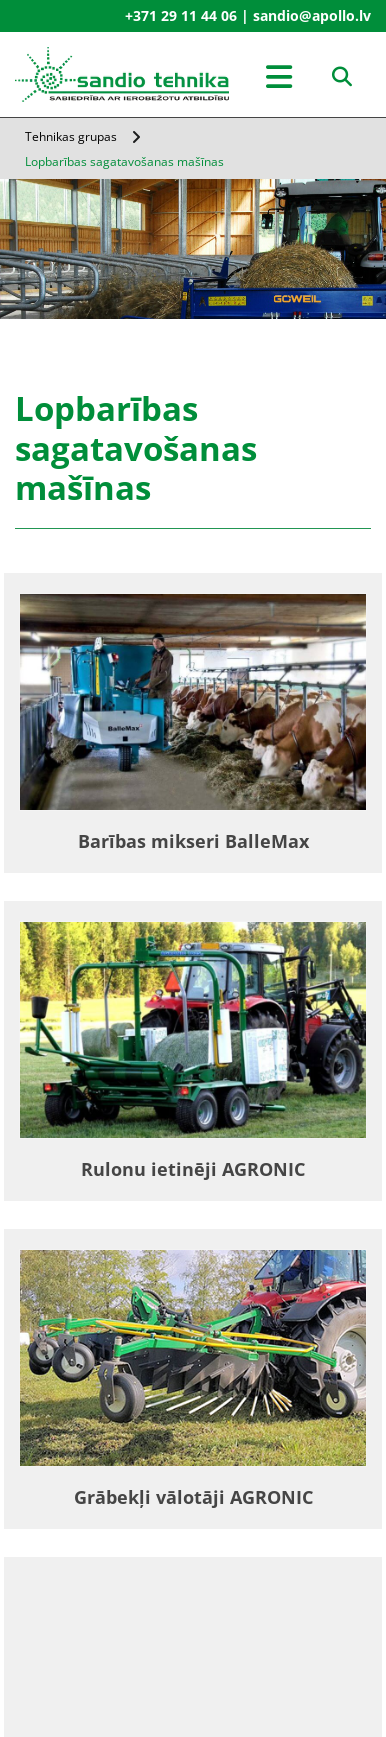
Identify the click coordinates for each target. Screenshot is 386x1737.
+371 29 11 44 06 (181, 15)
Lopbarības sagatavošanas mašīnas (124, 161)
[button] (279, 79)
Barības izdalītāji (193, 1609)
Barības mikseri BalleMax (193, 841)
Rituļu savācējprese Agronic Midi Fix (193, 1720)
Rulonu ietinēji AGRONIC (193, 1169)
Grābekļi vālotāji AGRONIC (193, 1497)
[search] (342, 77)
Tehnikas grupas (71, 136)
